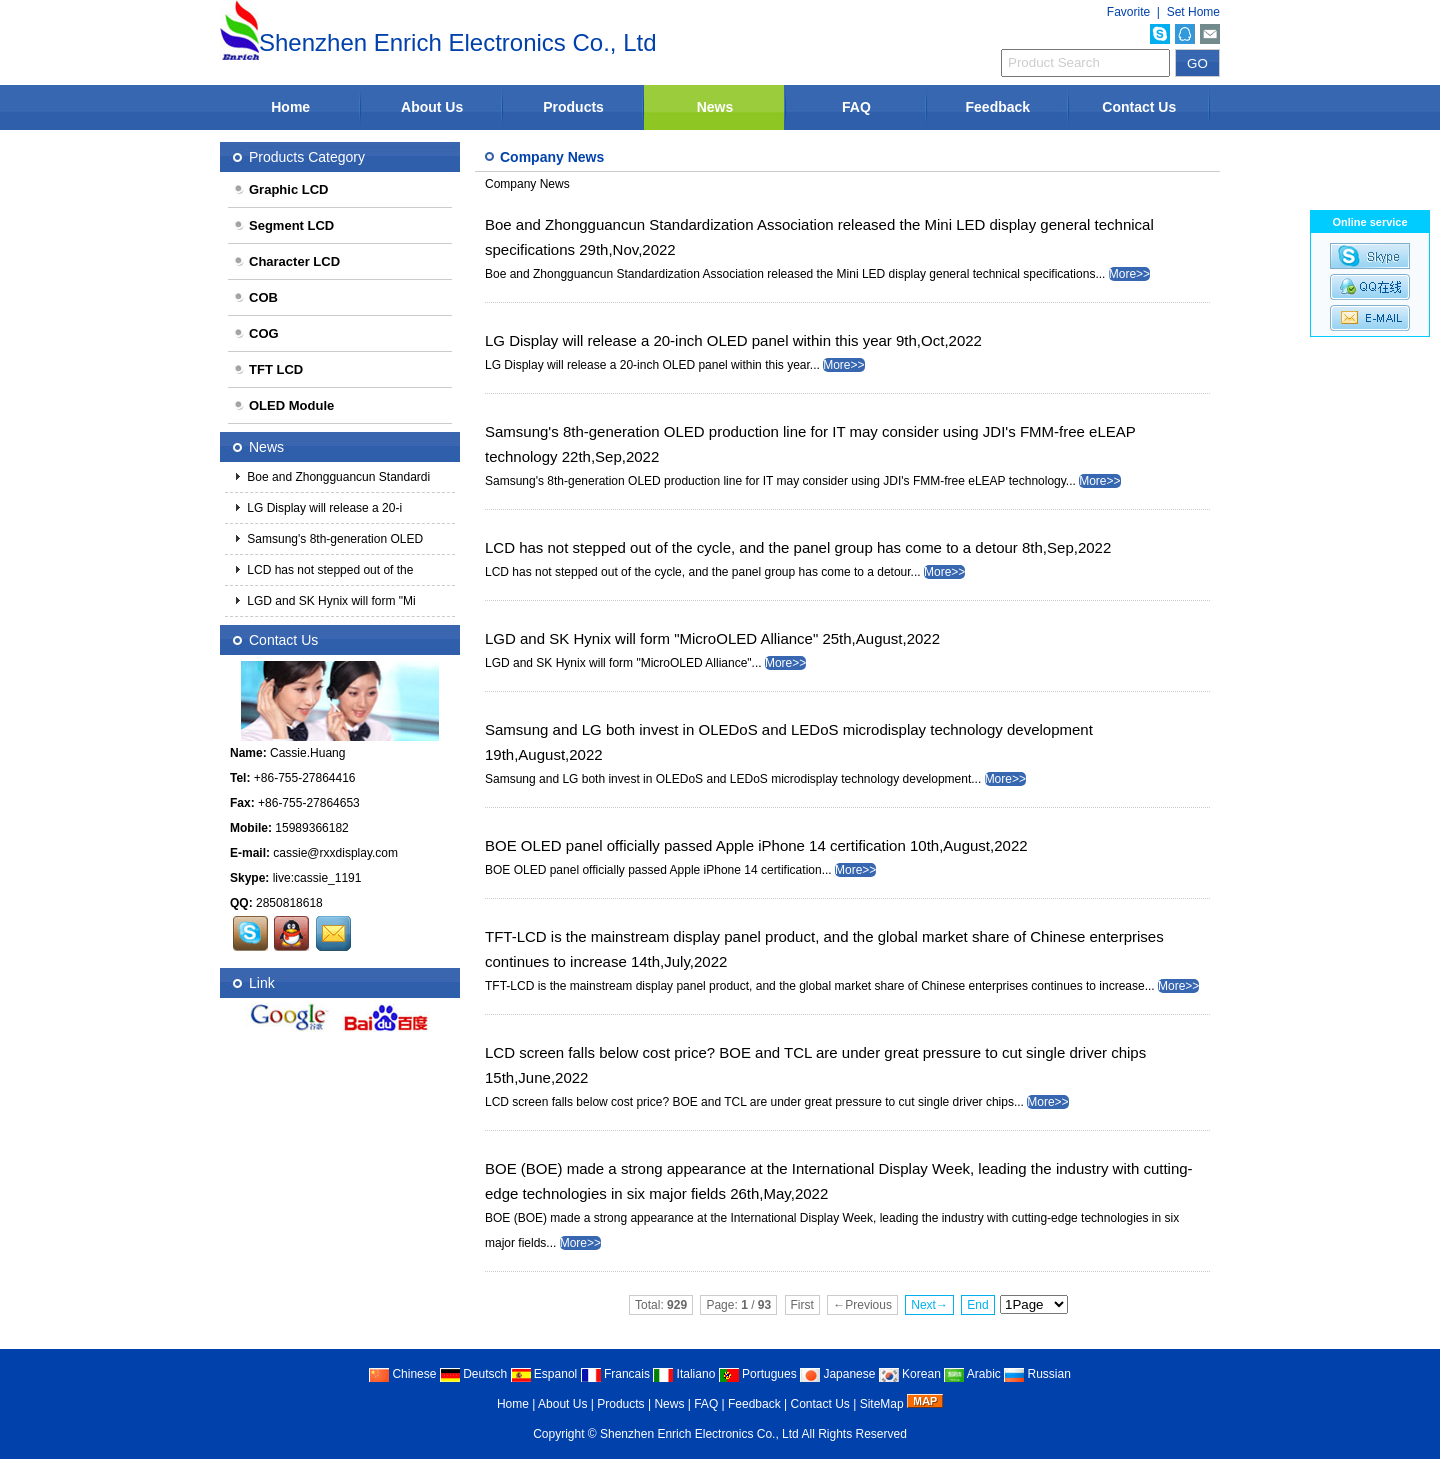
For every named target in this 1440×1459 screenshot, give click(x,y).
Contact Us (1139, 107)
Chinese (402, 1374)
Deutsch (473, 1374)
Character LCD (286, 261)
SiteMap (882, 1404)
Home (290, 107)
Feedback (998, 107)
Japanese (837, 1374)
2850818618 (289, 903)
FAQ (856, 107)
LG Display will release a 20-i (323, 508)
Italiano (684, 1374)
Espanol (544, 1374)
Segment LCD (283, 225)
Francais (615, 1374)
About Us (432, 107)
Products (573, 107)
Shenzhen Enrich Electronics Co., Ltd (699, 1434)
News (715, 107)
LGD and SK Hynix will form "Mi (330, 601)
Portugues (758, 1374)
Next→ (929, 1305)
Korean (910, 1374)
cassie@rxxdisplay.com (335, 853)
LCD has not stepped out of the (328, 570)
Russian (1037, 1374)
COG (256, 333)
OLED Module (283, 405)
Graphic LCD (280, 189)
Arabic (972, 1374)
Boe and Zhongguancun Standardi (337, 477)
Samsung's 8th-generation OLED (333, 539)
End (977, 1305)
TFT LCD (268, 369)
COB (255, 297)
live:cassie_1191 (317, 878)
